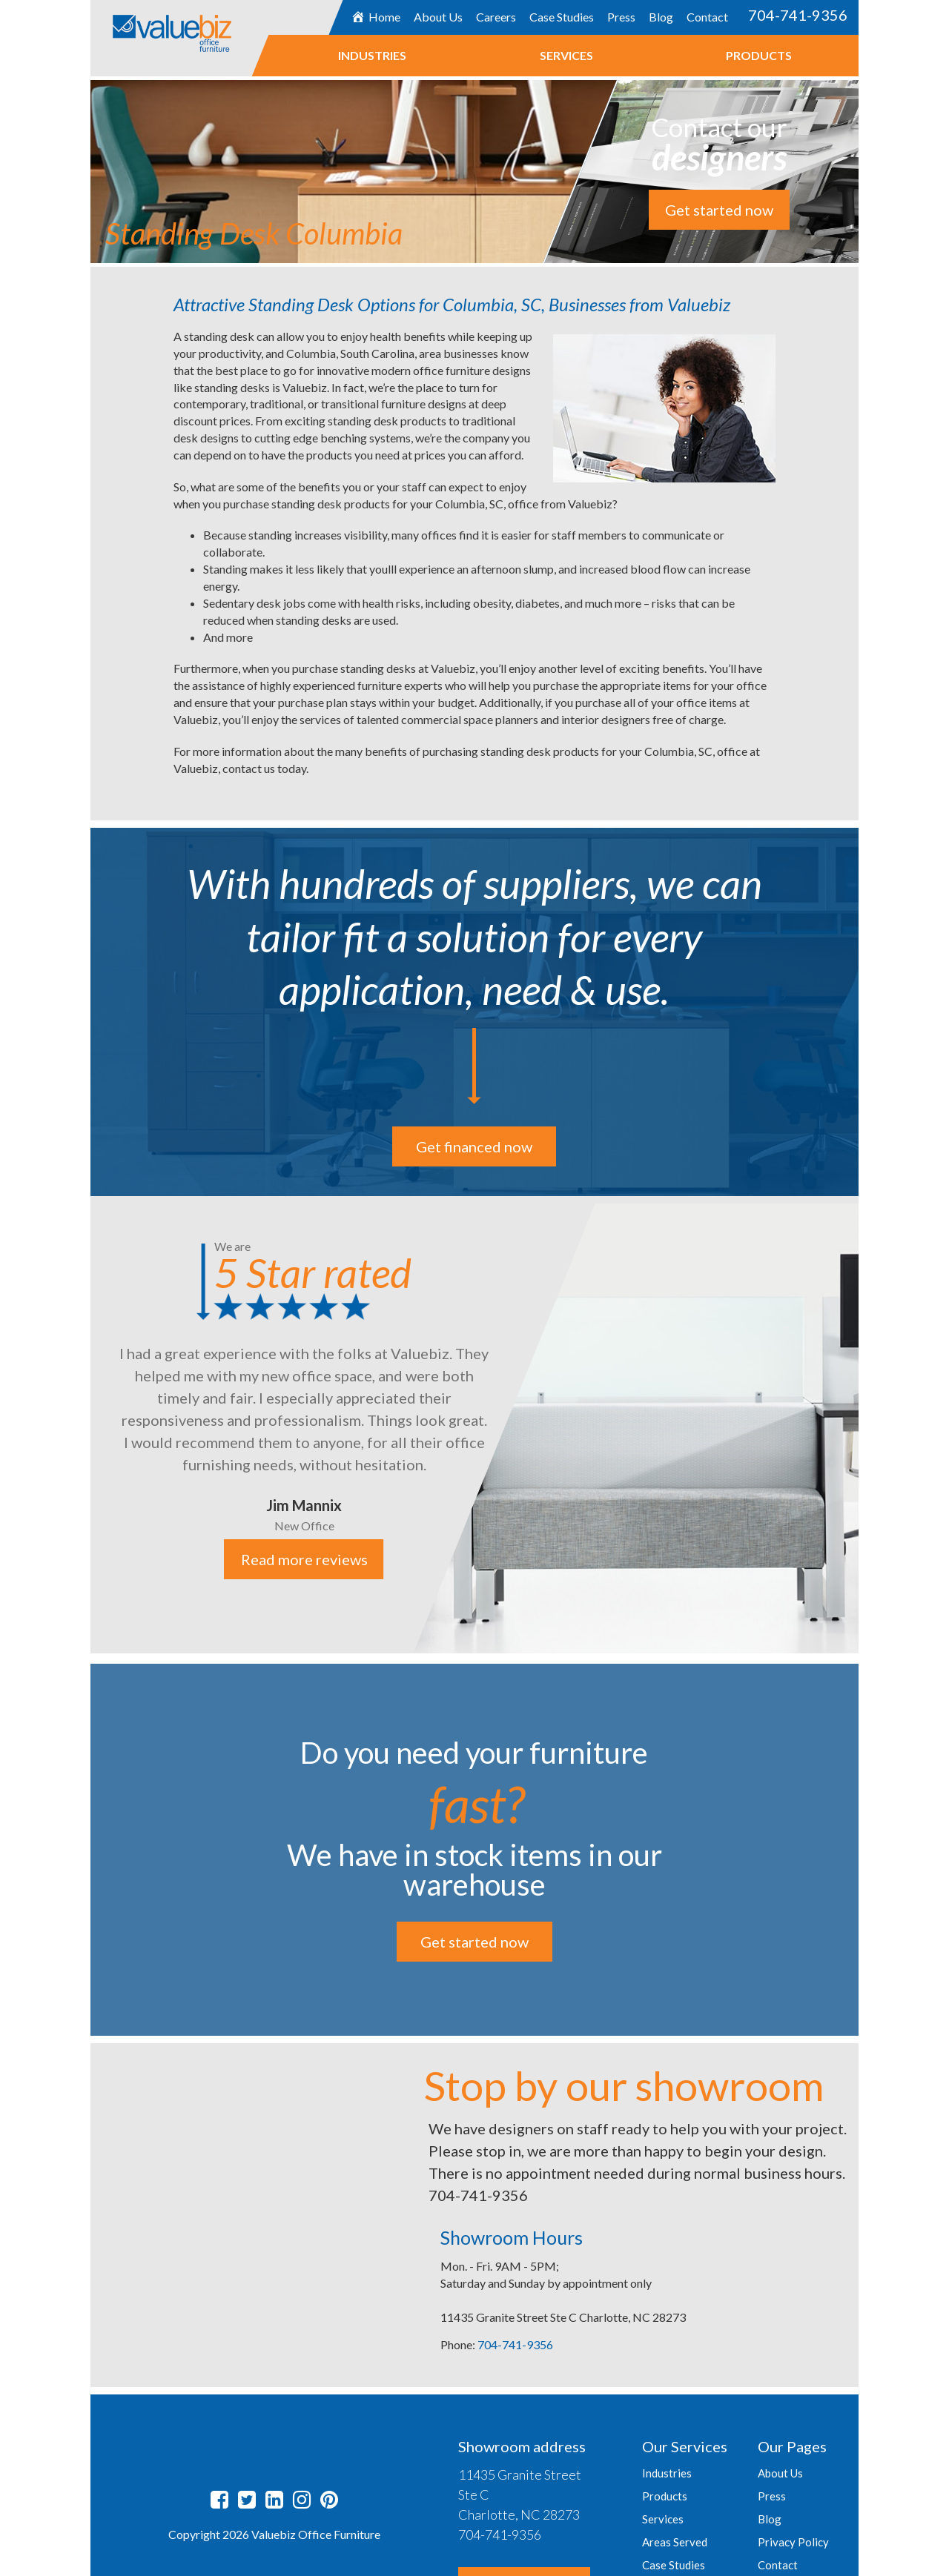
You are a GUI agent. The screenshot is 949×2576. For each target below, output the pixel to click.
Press (621, 17)
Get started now (719, 210)
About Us (438, 17)
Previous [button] (79, 1425)
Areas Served (674, 2542)
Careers (496, 17)
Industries (372, 55)
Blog (661, 17)
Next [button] (869, 1425)
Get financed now (474, 1146)
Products (759, 55)
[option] (474, 1424)
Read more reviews (303, 1559)
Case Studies (561, 17)
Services (566, 55)
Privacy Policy (793, 2542)
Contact (707, 17)
